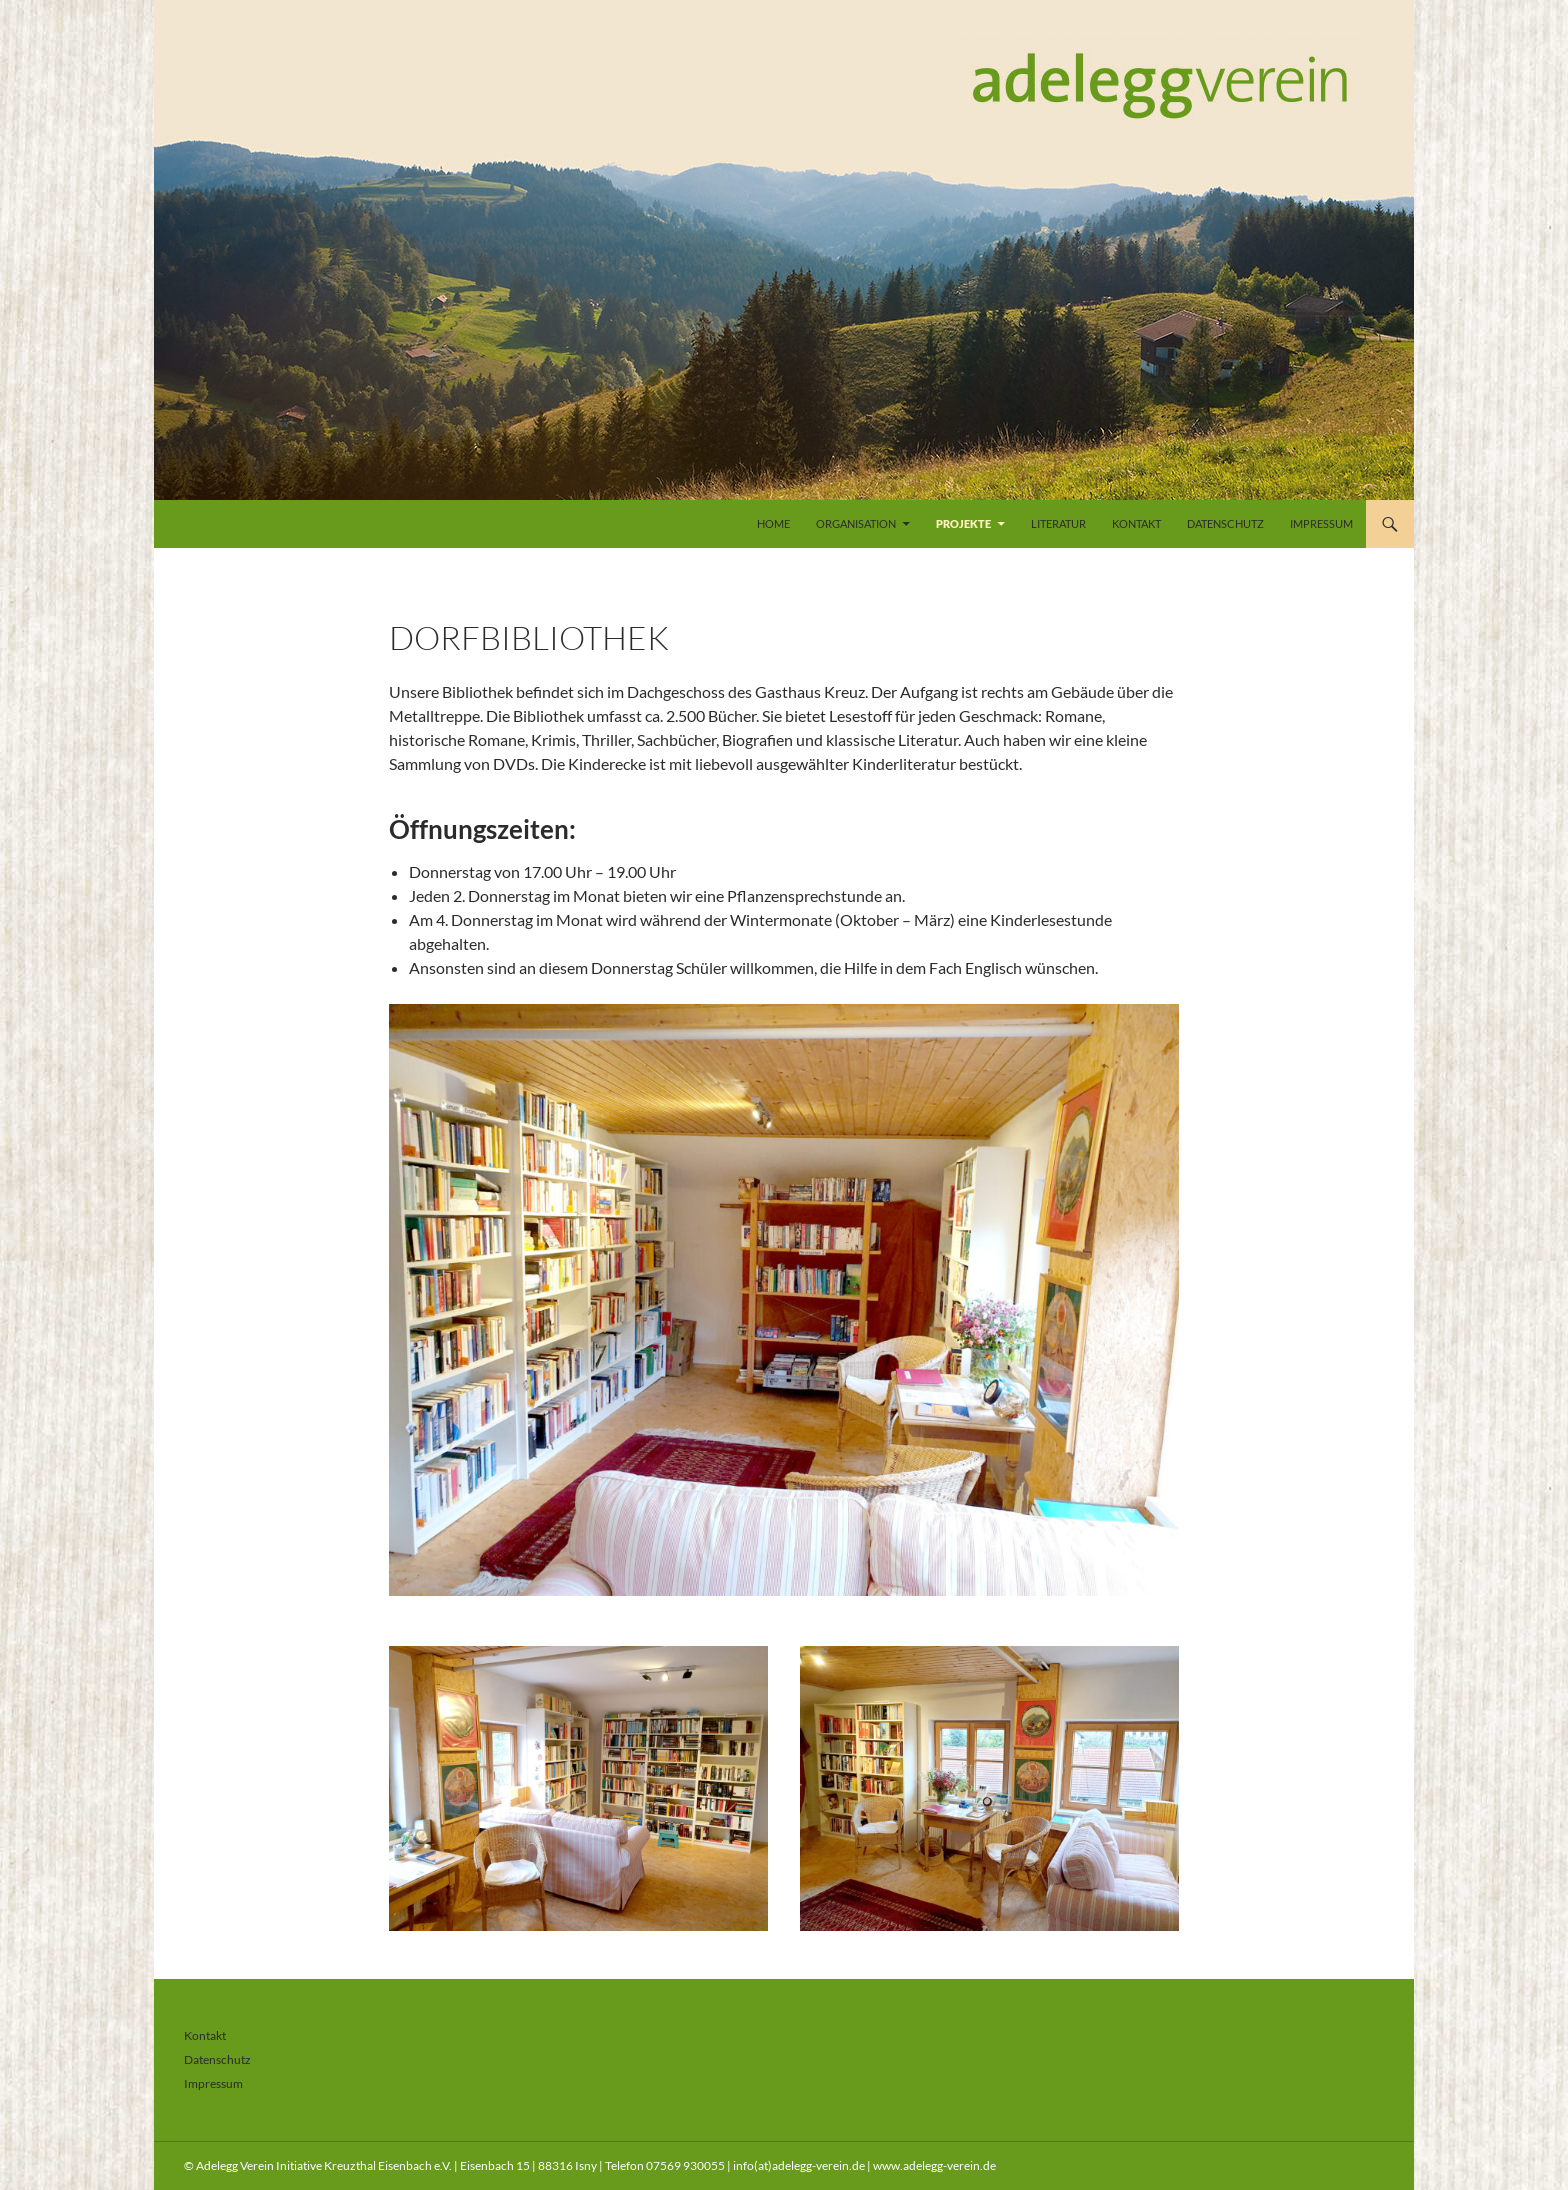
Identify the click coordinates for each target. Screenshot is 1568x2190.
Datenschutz (1225, 523)
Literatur (1058, 523)
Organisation (856, 523)
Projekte (963, 523)
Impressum (1321, 523)
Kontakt (1136, 523)
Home (773, 523)
